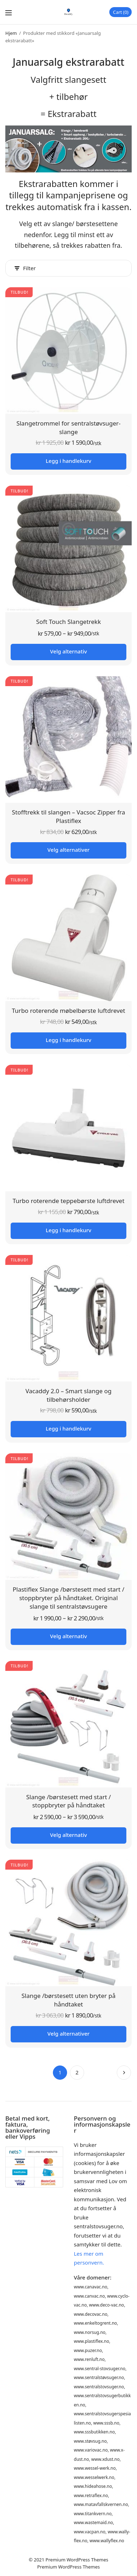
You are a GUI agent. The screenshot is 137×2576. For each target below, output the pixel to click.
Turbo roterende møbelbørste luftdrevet (68, 1010)
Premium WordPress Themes (76, 2559)
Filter (25, 268)
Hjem (11, 33)
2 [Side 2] (77, 2072)
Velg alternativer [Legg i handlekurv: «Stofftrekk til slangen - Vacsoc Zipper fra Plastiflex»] (69, 849)
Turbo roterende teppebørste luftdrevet (68, 1201)
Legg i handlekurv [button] (68, 460)
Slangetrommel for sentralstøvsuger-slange (68, 427)
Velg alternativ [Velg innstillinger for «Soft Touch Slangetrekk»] (68, 651)
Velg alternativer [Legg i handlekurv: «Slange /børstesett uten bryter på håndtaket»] (69, 2033)
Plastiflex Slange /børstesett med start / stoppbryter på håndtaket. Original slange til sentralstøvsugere (68, 1597)
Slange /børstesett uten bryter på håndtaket (68, 2000)
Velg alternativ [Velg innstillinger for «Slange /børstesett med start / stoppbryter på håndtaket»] (68, 1834)
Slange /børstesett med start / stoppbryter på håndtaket (68, 1801)
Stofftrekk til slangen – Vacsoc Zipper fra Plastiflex (68, 816)
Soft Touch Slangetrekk (68, 622)
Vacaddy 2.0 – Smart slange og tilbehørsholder (69, 1395)
